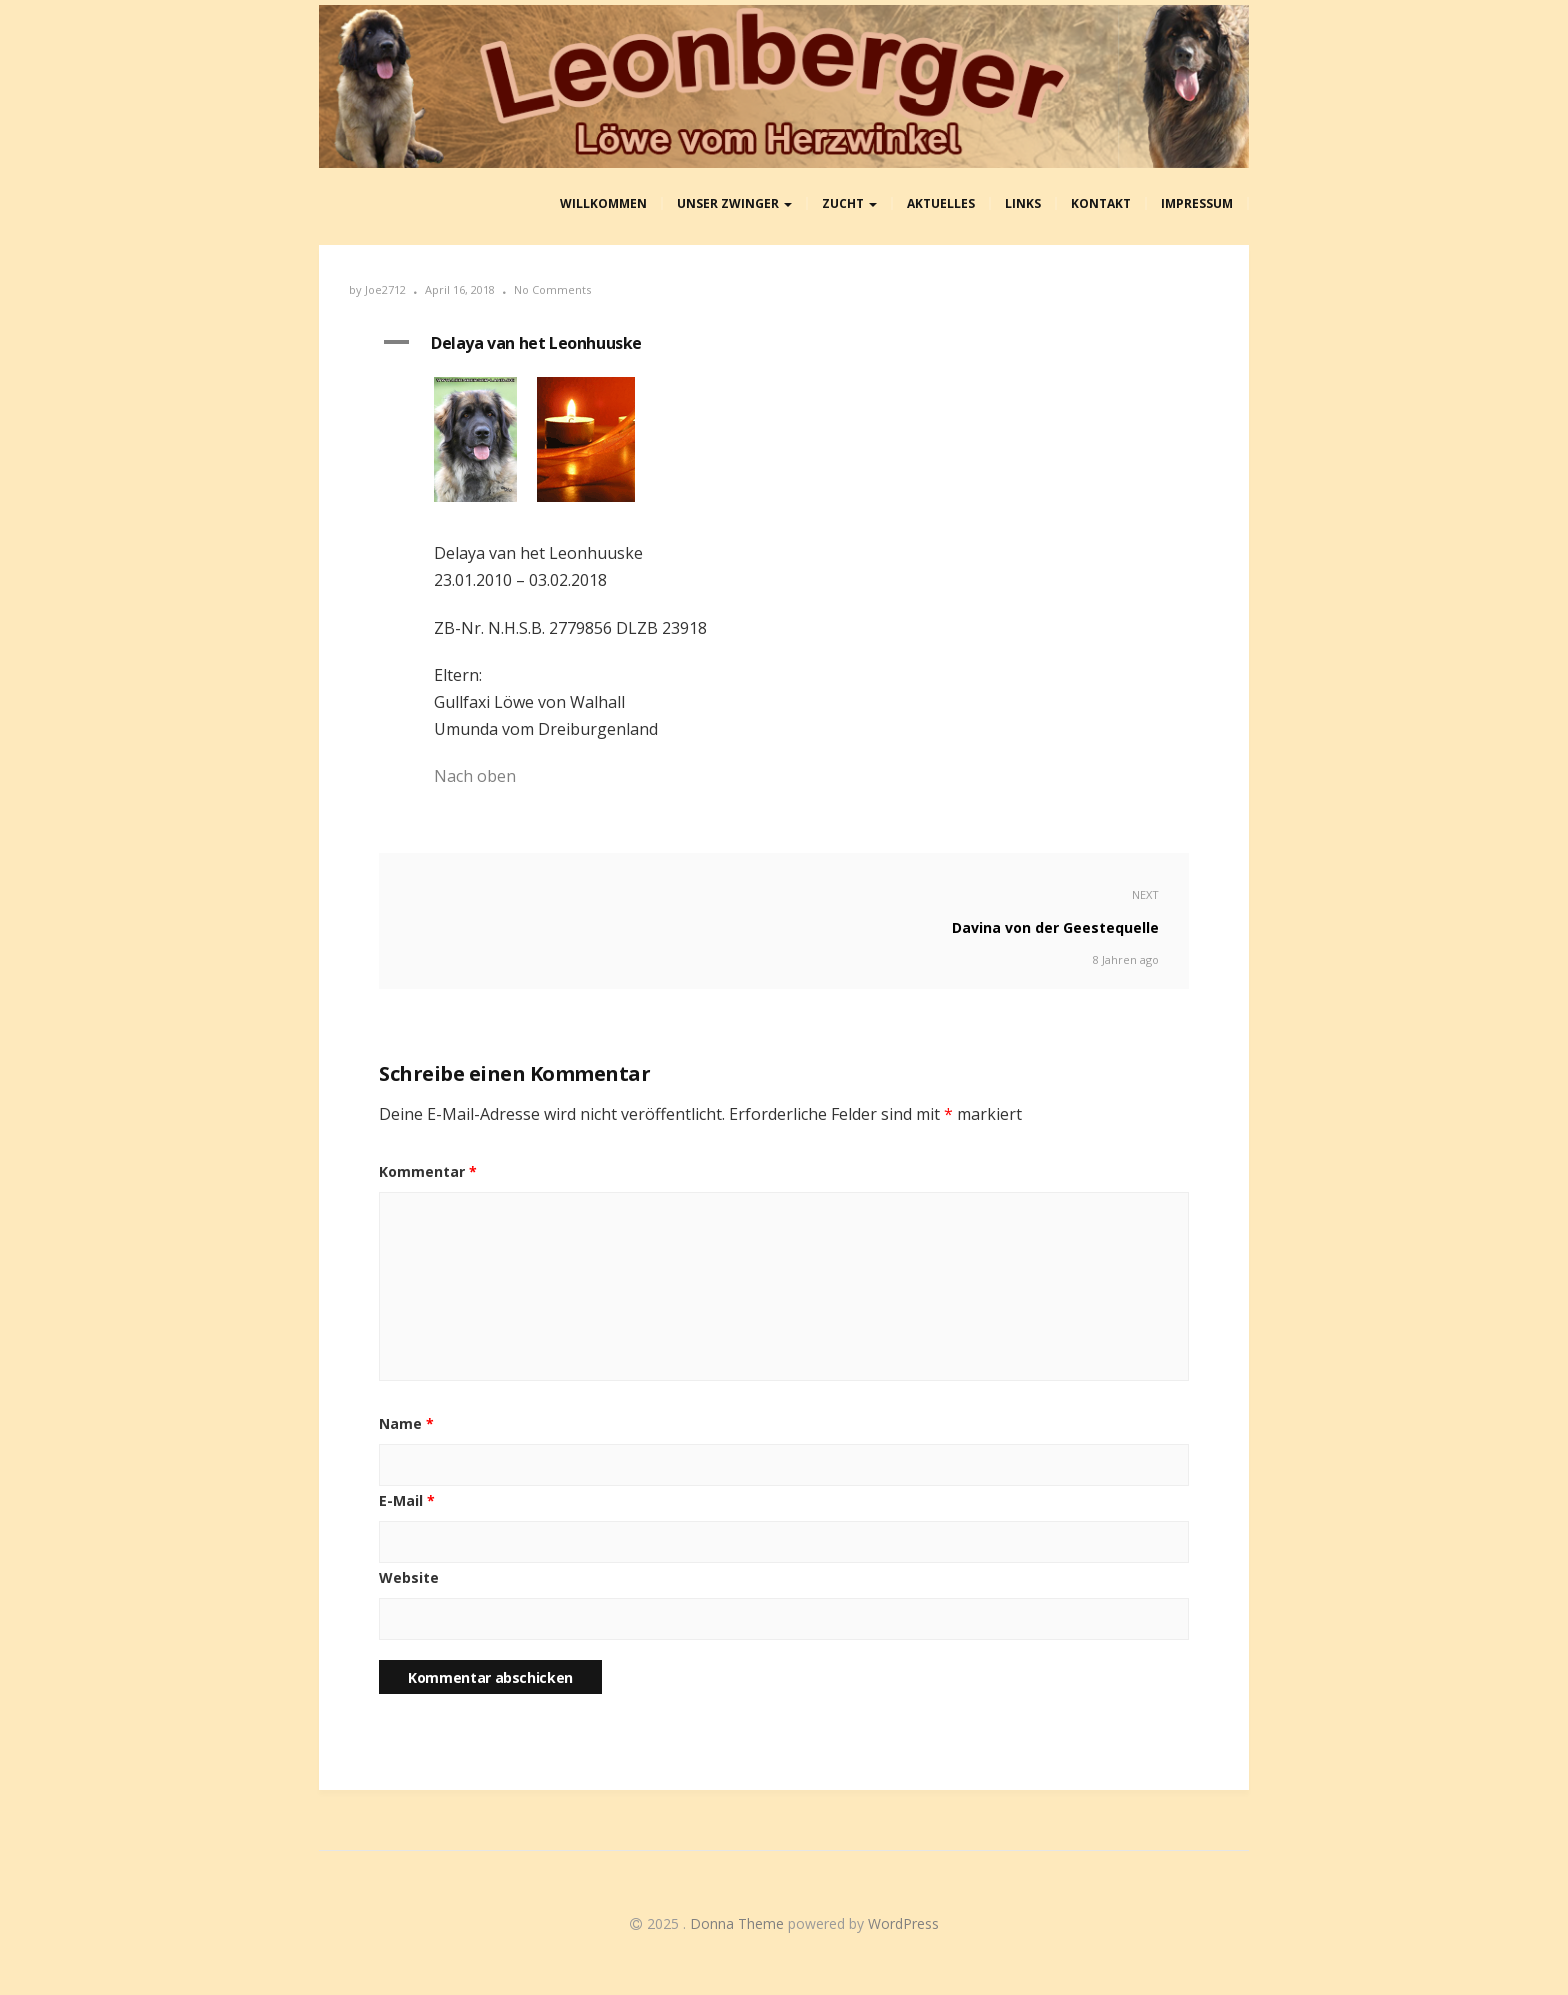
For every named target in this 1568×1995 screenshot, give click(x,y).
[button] (784, 344)
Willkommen (603, 203)
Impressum (1197, 203)
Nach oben (475, 776)
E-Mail (407, 1500)
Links (1023, 203)
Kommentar (428, 1171)
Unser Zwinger (734, 203)
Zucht (849, 203)
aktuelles (941, 203)
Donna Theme (739, 1923)
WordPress (903, 1923)
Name (406, 1423)
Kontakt (1101, 203)
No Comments (552, 289)
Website (409, 1577)
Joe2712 (385, 289)
